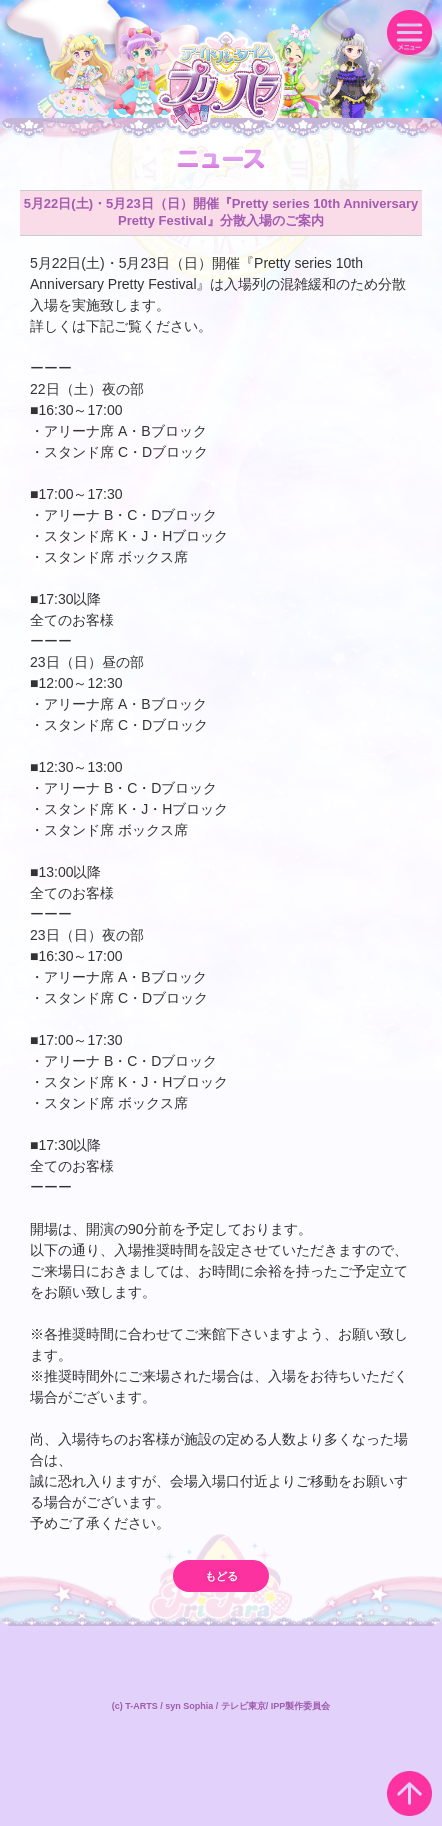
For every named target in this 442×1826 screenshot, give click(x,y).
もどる (221, 1576)
